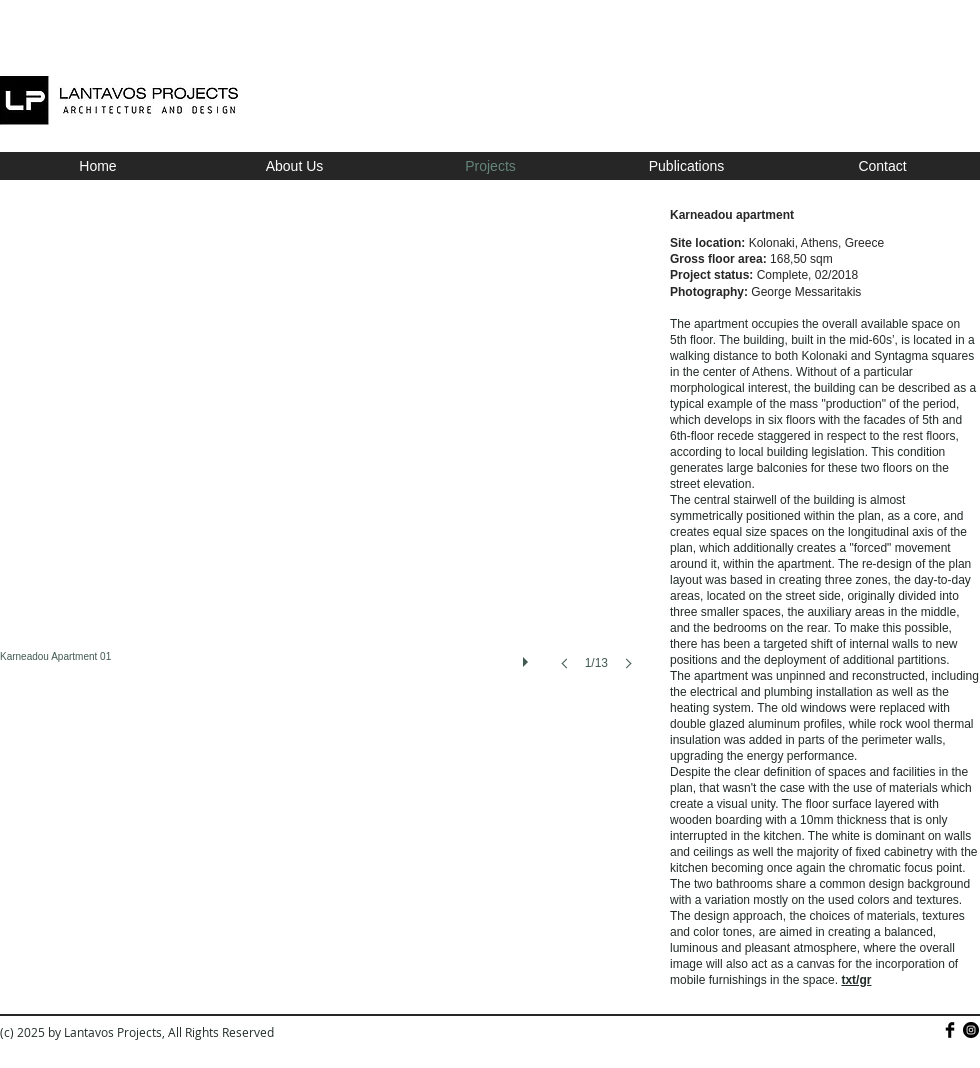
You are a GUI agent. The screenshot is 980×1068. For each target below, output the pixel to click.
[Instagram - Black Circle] (971, 1030)
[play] (528, 657)
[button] (322, 459)
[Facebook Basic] (950, 1030)
